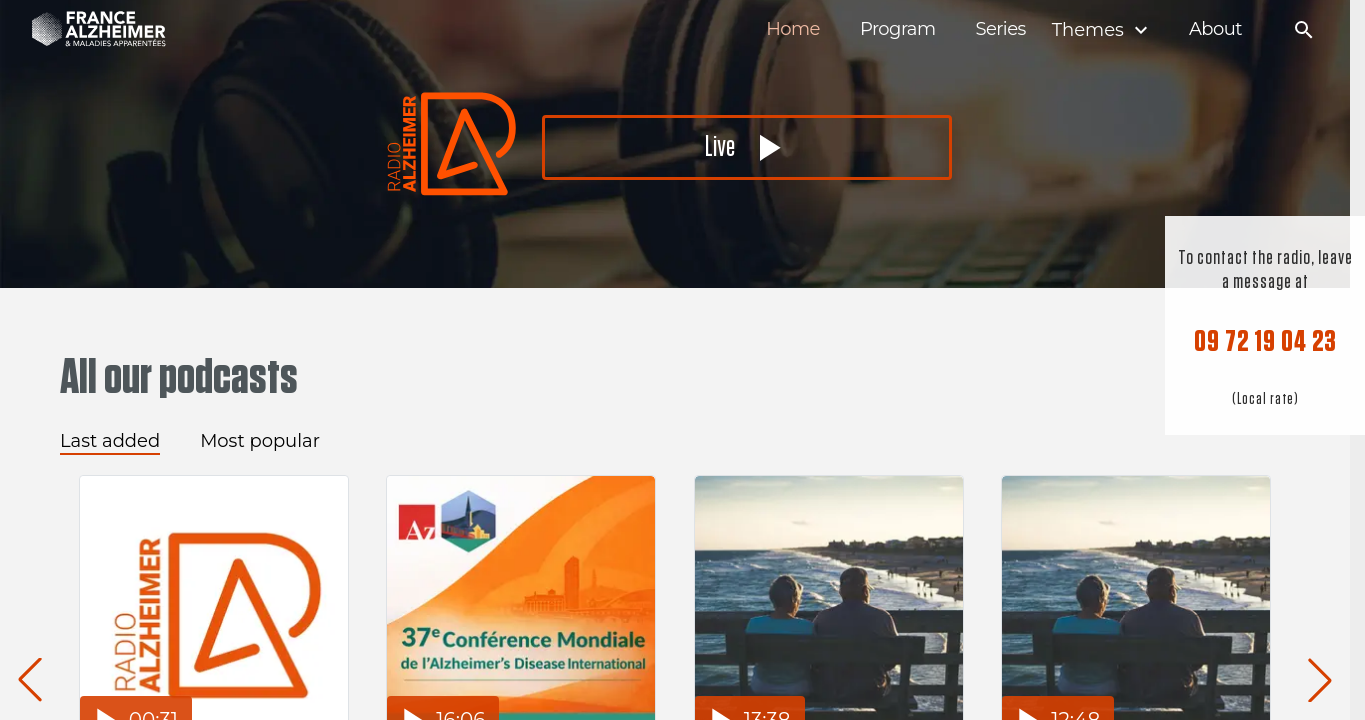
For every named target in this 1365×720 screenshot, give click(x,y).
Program (898, 29)
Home (793, 29)
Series (1000, 29)
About (1215, 29)
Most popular (260, 441)
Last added (110, 441)
